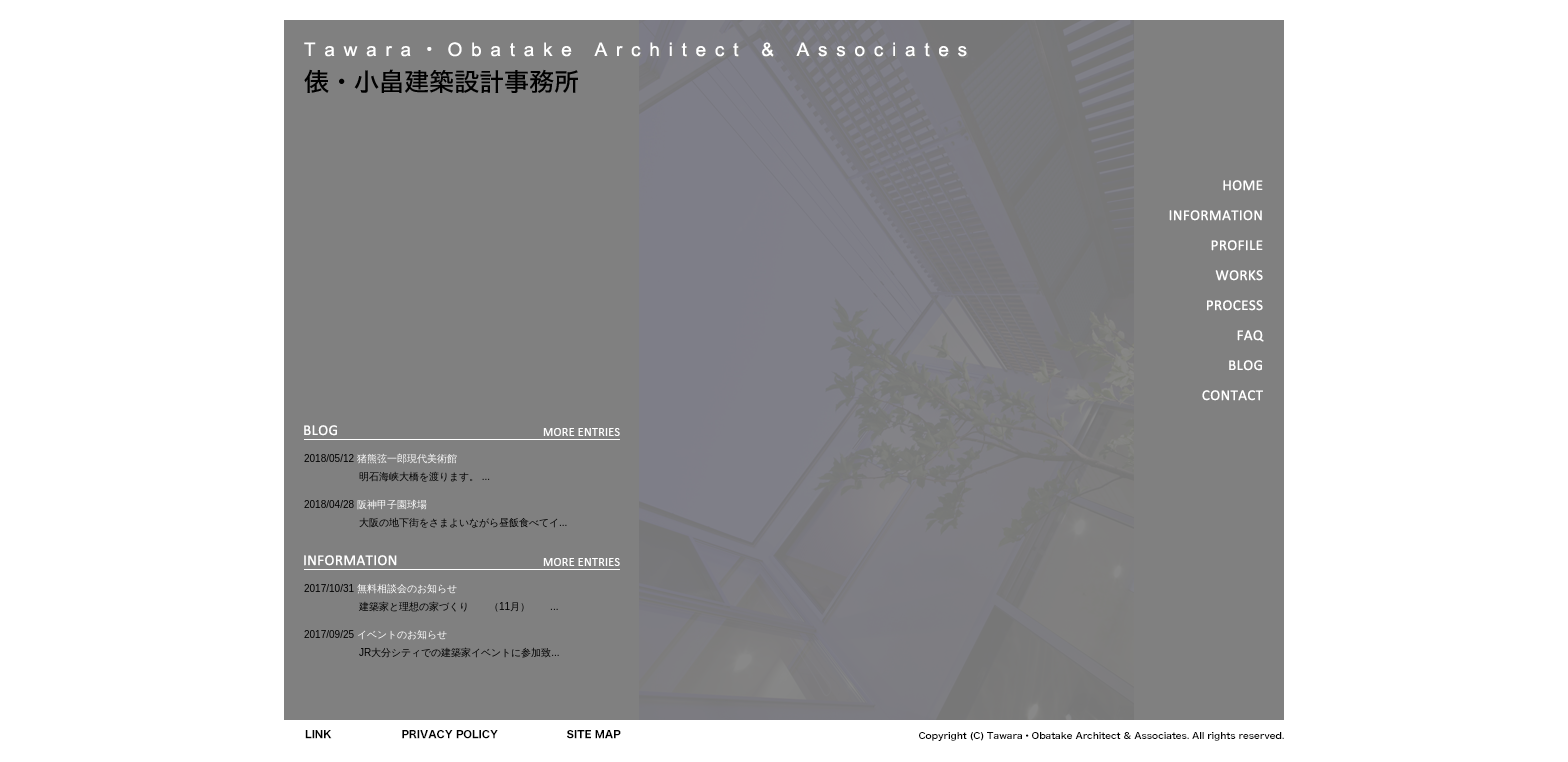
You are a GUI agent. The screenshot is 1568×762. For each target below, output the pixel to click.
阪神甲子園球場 (392, 504)
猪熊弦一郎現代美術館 (407, 458)
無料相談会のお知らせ (407, 588)
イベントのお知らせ (402, 634)
